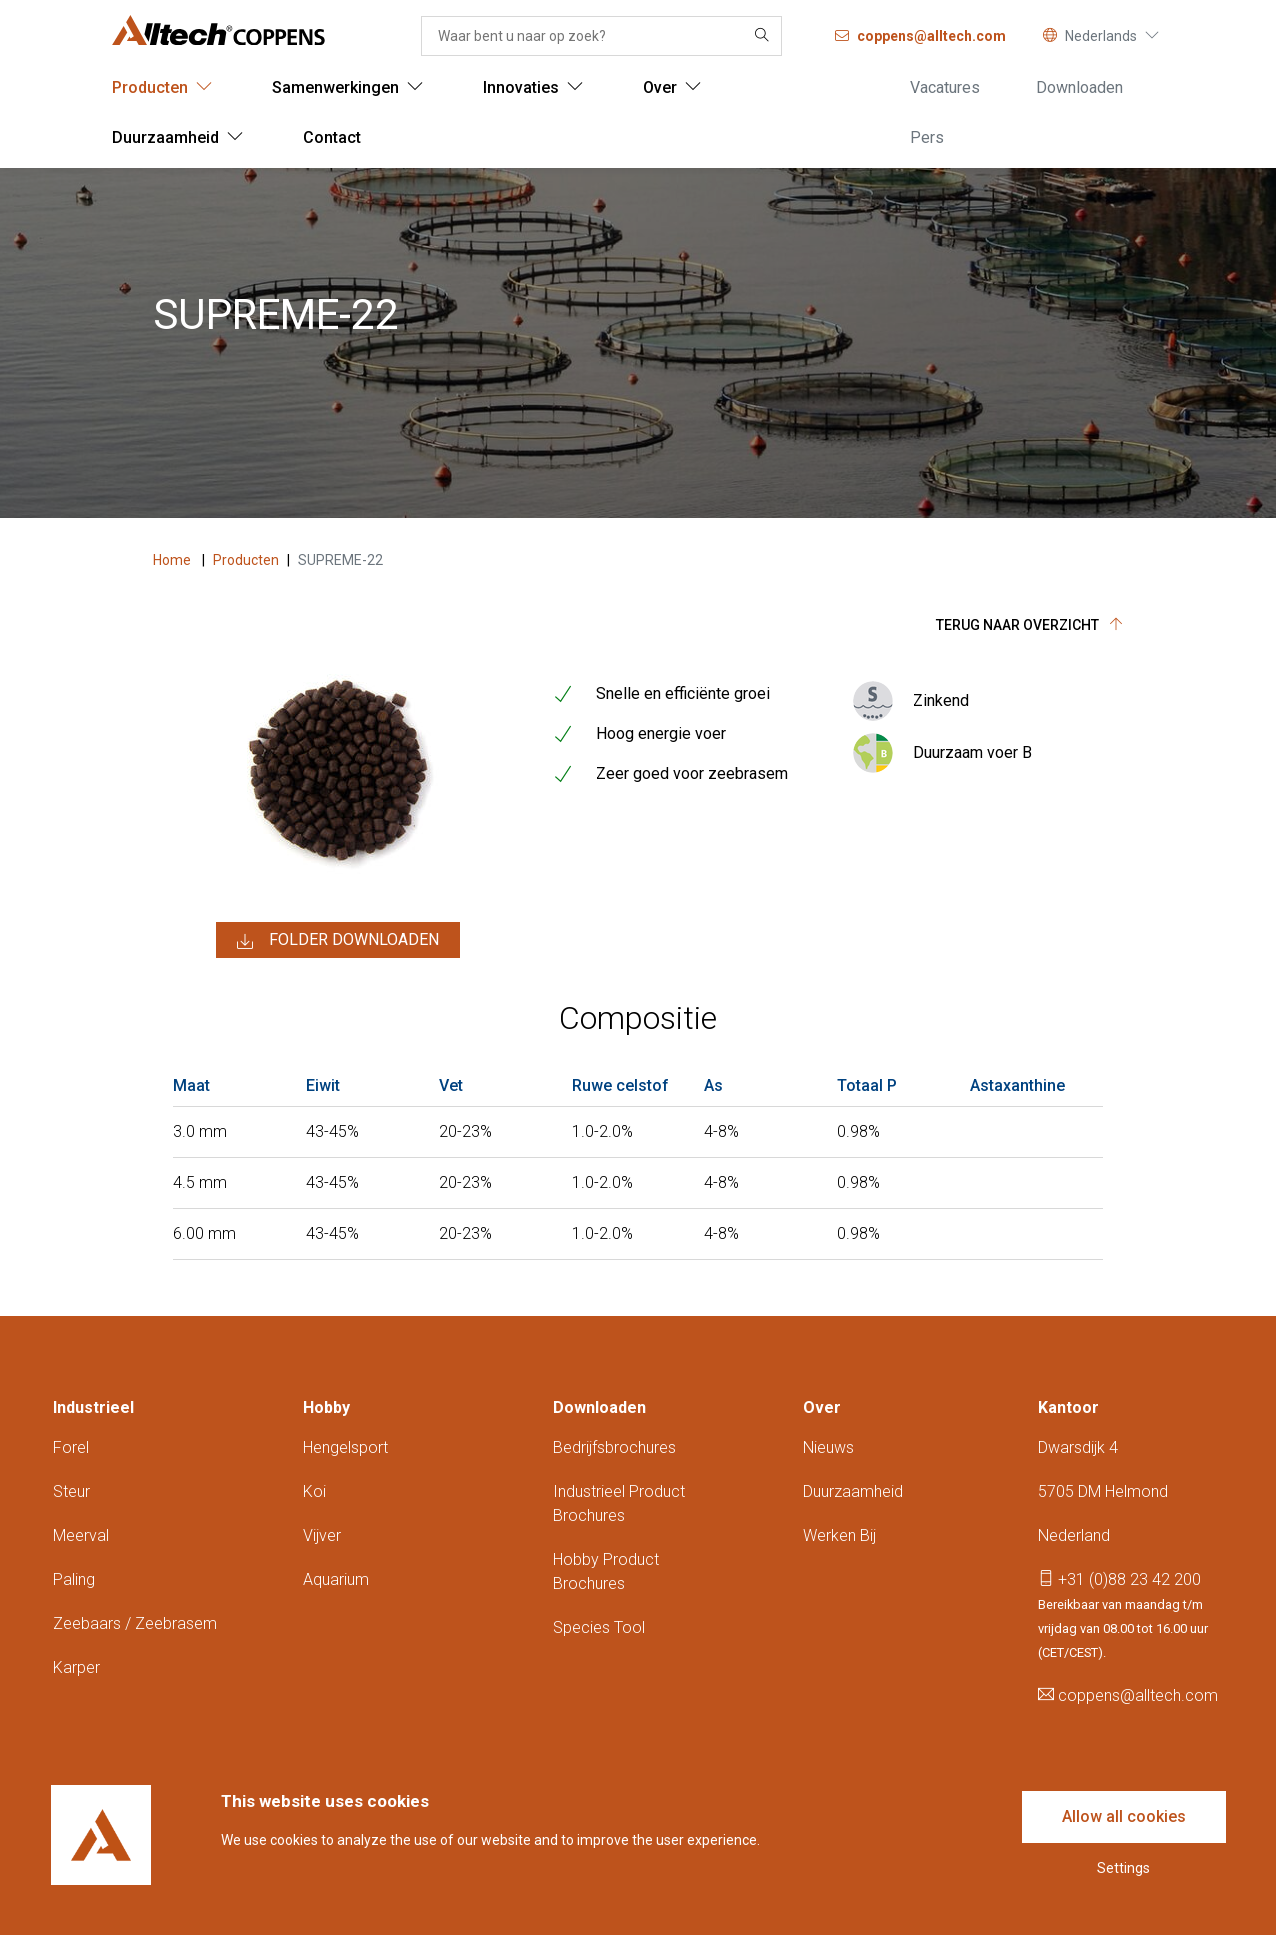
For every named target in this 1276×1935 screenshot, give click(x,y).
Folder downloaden (338, 939)
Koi (314, 1491)
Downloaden (599, 1407)
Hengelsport (345, 1447)
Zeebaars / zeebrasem (135, 1623)
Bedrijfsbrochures (614, 1447)
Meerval (81, 1535)
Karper (76, 1667)
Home (173, 560)
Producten (246, 560)
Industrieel (93, 1407)
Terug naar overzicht (1029, 625)
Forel (71, 1447)
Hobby (326, 1407)
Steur (71, 1491)
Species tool (599, 1627)
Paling (74, 1579)
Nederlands (1101, 36)
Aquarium (336, 1579)
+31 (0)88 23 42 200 (1119, 1579)
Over (822, 1407)
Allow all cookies (1124, 1816)
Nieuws (828, 1447)
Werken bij (839, 1535)
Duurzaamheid (853, 1491)
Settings (1123, 1868)
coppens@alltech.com (1128, 1695)
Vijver (322, 1535)
